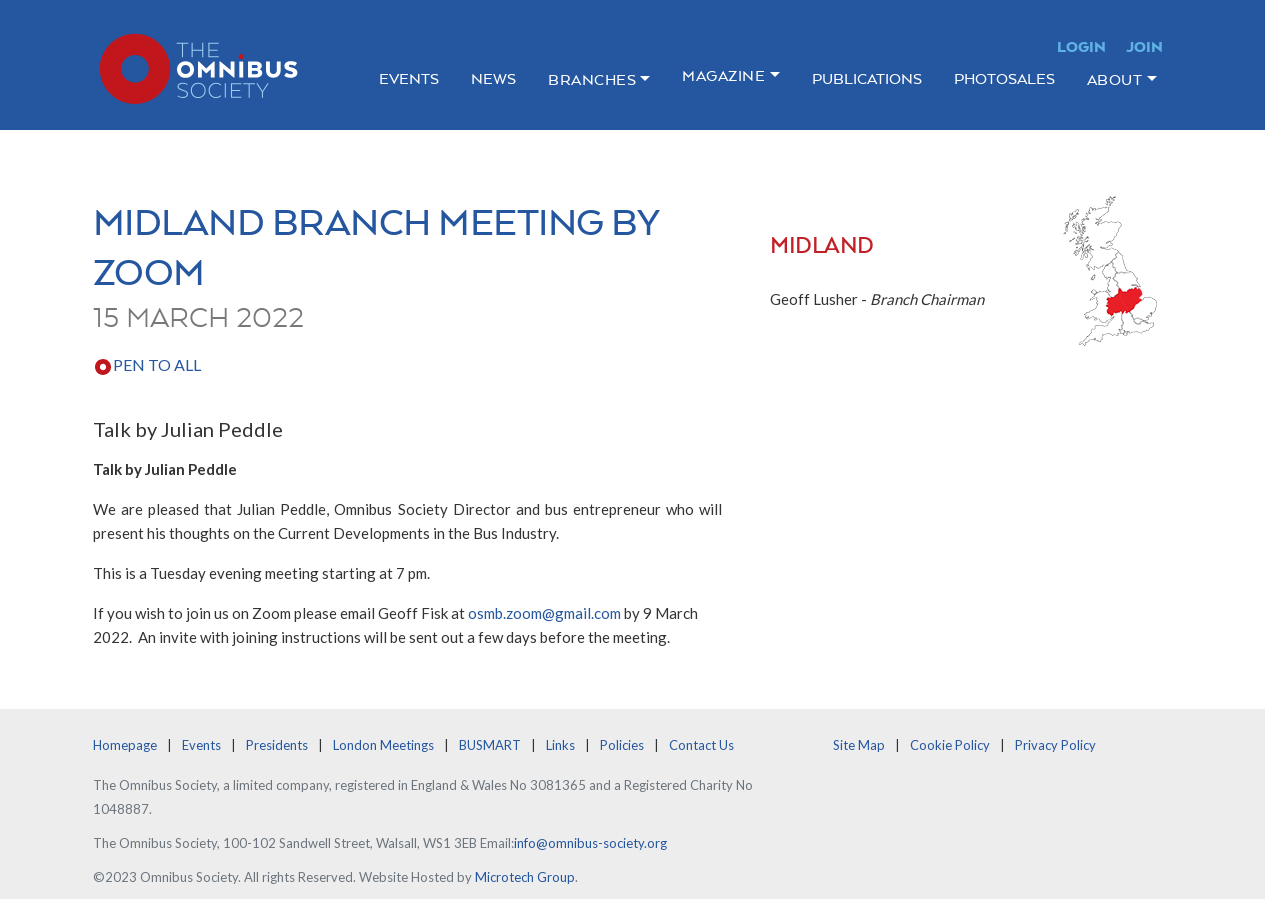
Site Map (859, 745)
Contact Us (701, 745)
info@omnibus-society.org (590, 843)
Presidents (277, 745)
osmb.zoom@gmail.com (544, 613)
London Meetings (383, 745)
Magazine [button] (723, 75)
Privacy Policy (1055, 745)
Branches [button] (592, 79)
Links (560, 745)
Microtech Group (525, 877)
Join (1144, 46)
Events (409, 78)
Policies (622, 745)
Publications (867, 78)
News (493, 78)
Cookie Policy (950, 745)
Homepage (125, 745)
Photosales (1004, 78)
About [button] (1115, 79)
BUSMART (490, 745)
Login (1081, 46)
